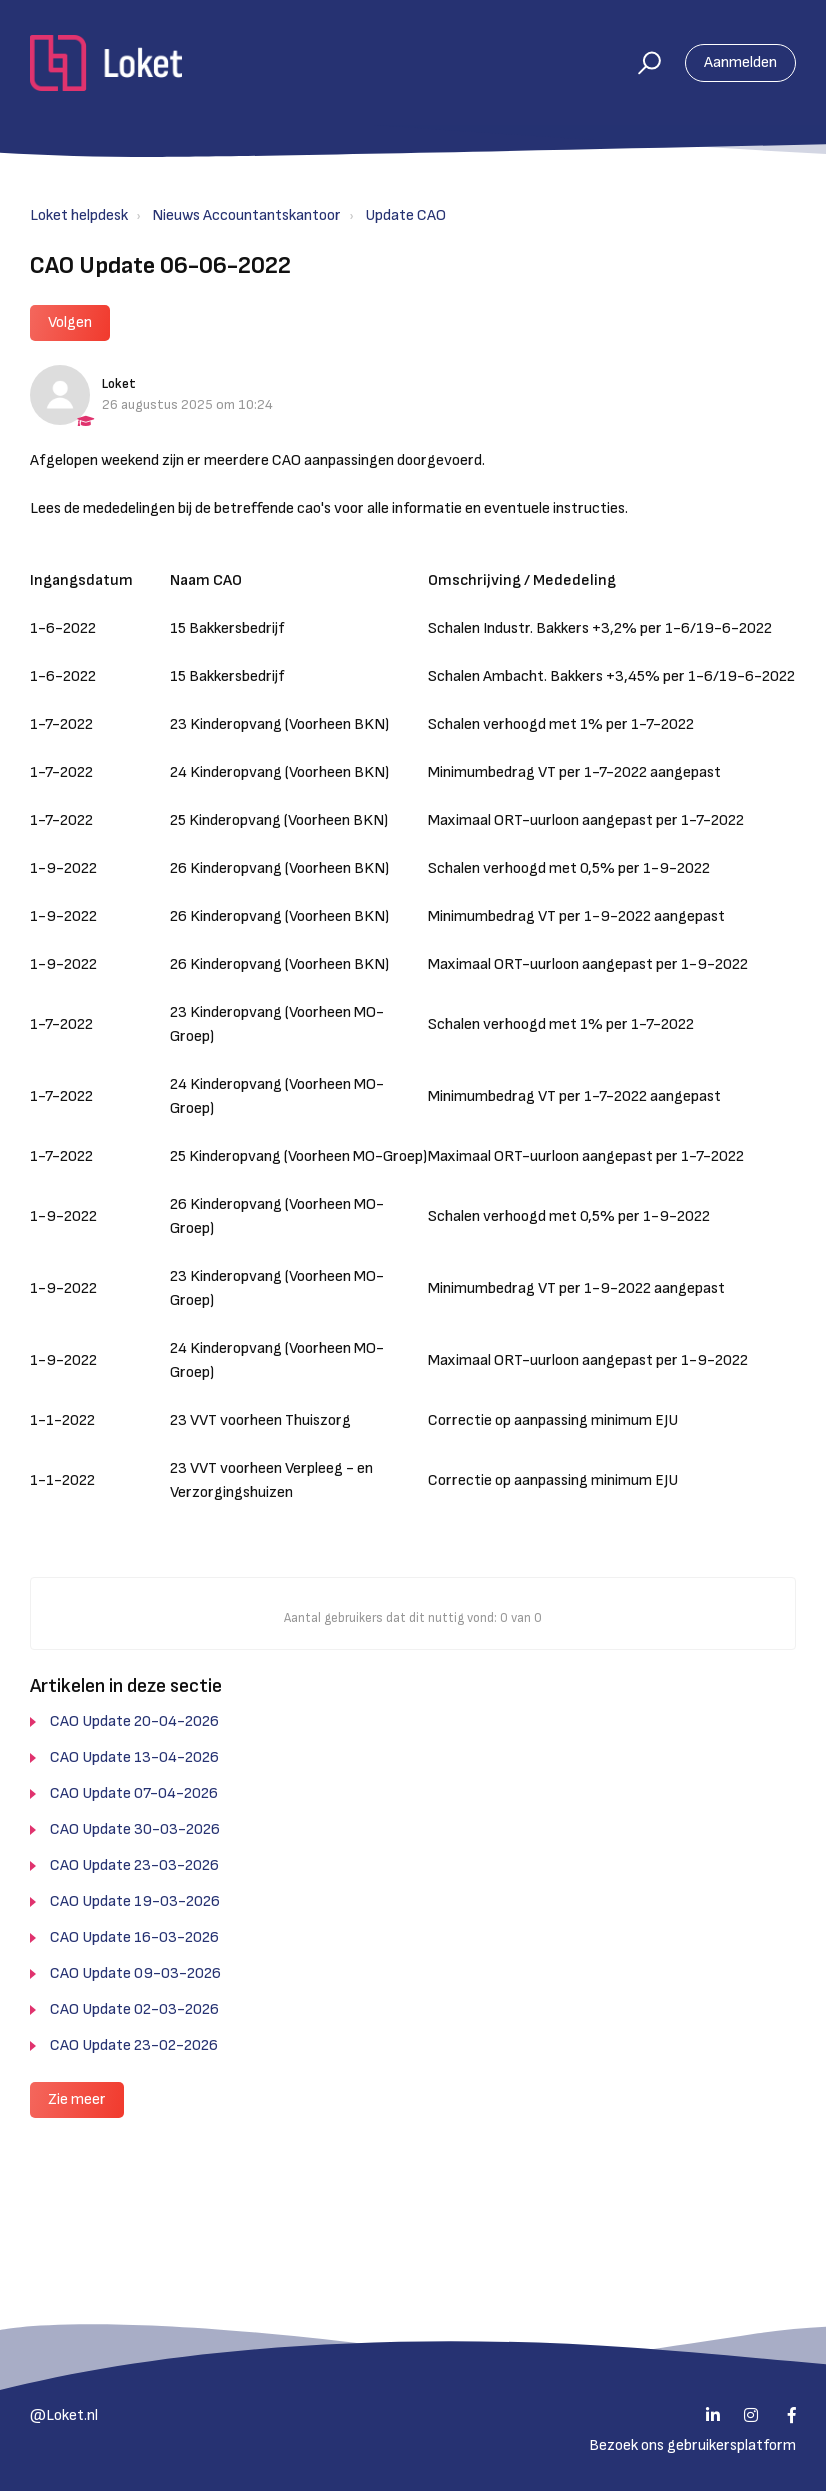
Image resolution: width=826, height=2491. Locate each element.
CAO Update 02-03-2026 (134, 2009)
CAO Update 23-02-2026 (134, 2045)
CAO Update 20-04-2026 (134, 1721)
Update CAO (405, 215)
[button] (640, 63)
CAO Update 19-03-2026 (135, 1901)
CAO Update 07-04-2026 (134, 1793)
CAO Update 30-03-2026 (135, 1829)
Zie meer (77, 2099)
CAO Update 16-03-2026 (134, 1937)
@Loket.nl (64, 2415)
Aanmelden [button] (740, 62)
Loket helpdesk (79, 215)
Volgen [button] (70, 322)
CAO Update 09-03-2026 (135, 1973)
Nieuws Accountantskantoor (246, 215)
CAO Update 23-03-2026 (134, 1865)
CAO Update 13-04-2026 (134, 1757)
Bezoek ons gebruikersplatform (692, 2445)
